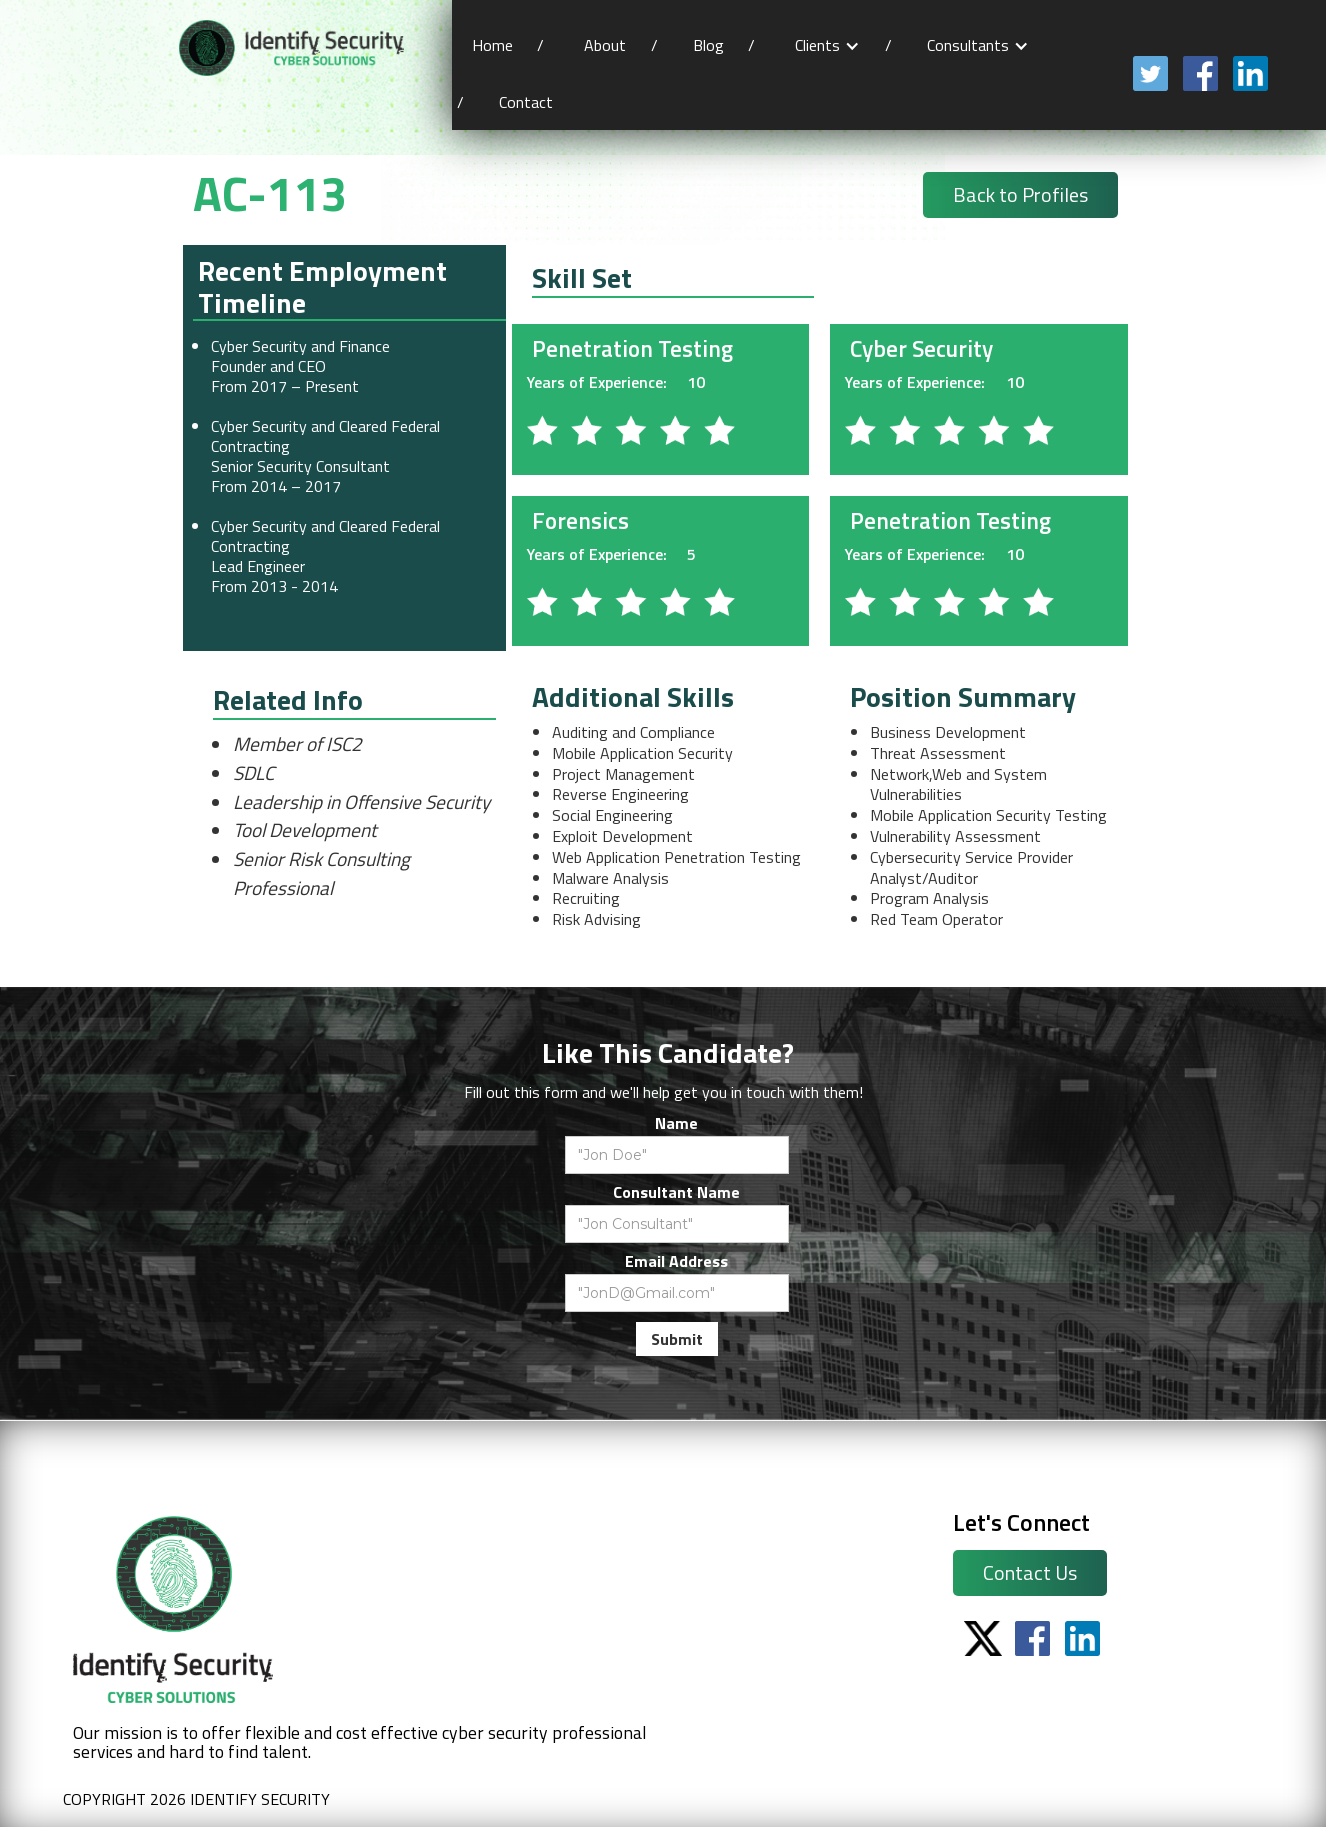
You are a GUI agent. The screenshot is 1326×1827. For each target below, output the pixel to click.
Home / (508, 45)
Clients (817, 45)
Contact (528, 102)
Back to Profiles (1020, 194)
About (605, 45)
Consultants (968, 45)
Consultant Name (676, 1192)
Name (676, 1123)
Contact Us (1030, 1572)
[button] (827, 45)
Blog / (724, 45)
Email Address (676, 1261)
